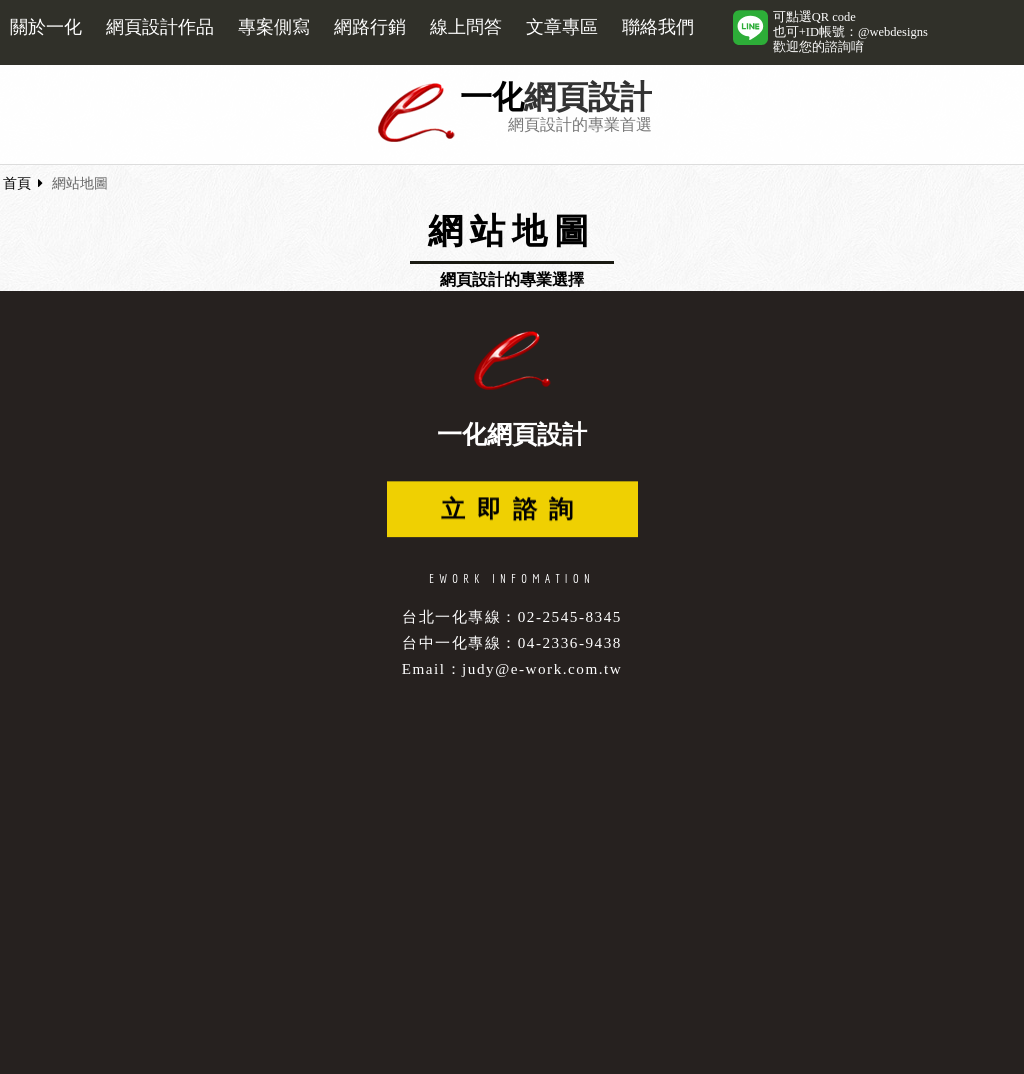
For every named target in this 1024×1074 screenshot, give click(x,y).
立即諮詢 (513, 511)
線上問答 (466, 27)
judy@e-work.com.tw (542, 668)
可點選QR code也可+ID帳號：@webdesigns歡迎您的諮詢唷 (850, 32)
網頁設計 (588, 97)
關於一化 (46, 27)
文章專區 (562, 27)
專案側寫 (274, 27)
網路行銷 (370, 27)
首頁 (17, 183)
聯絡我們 (658, 27)
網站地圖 (80, 183)
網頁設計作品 (160, 27)
